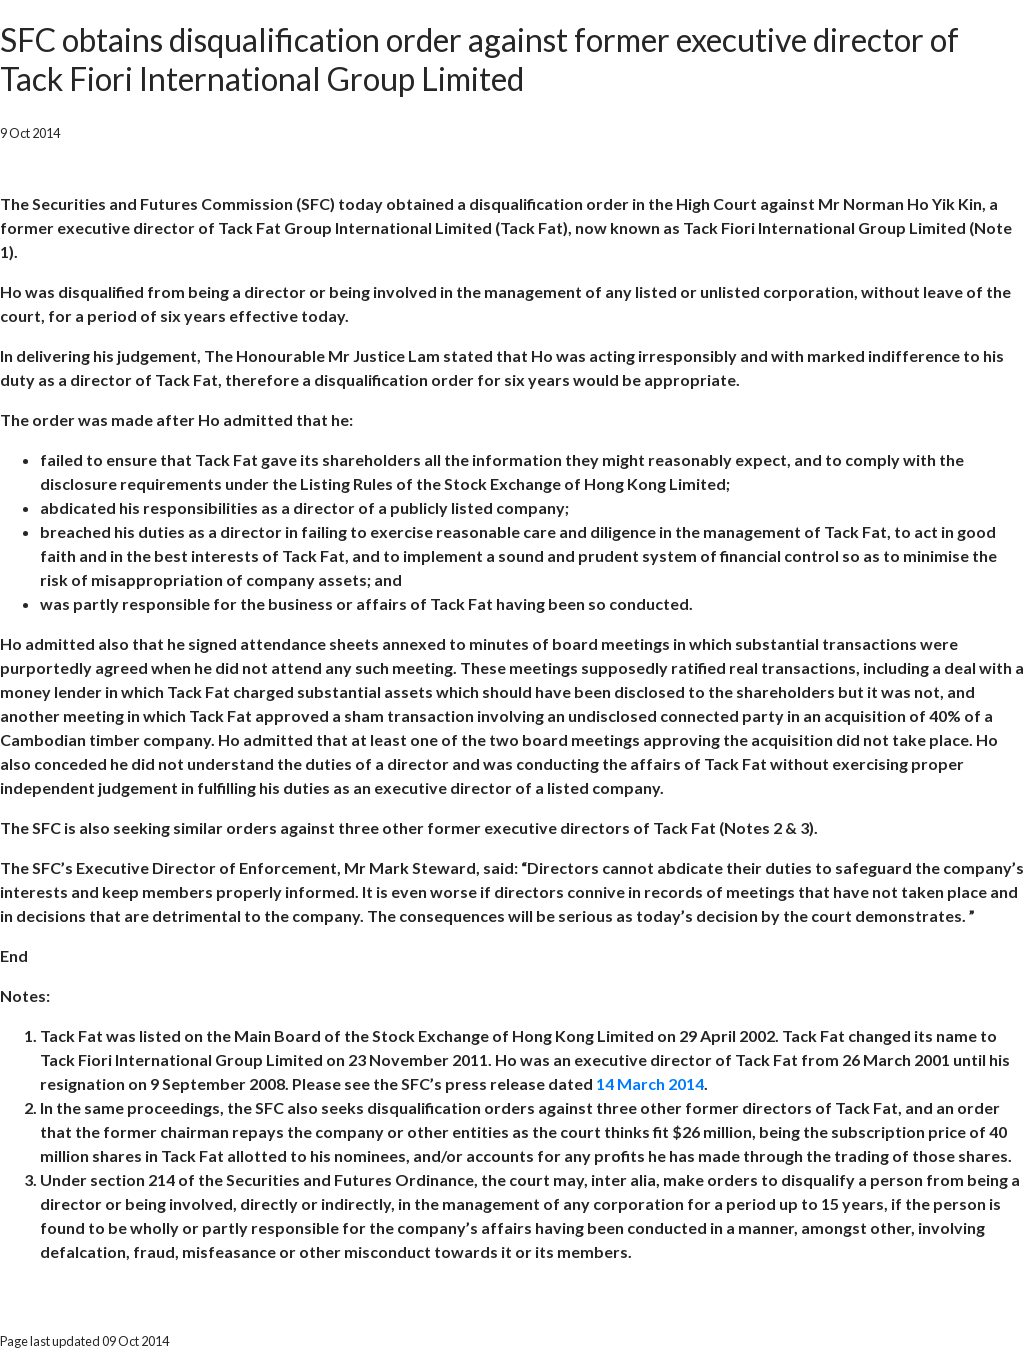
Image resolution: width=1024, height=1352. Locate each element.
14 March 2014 (650, 1083)
